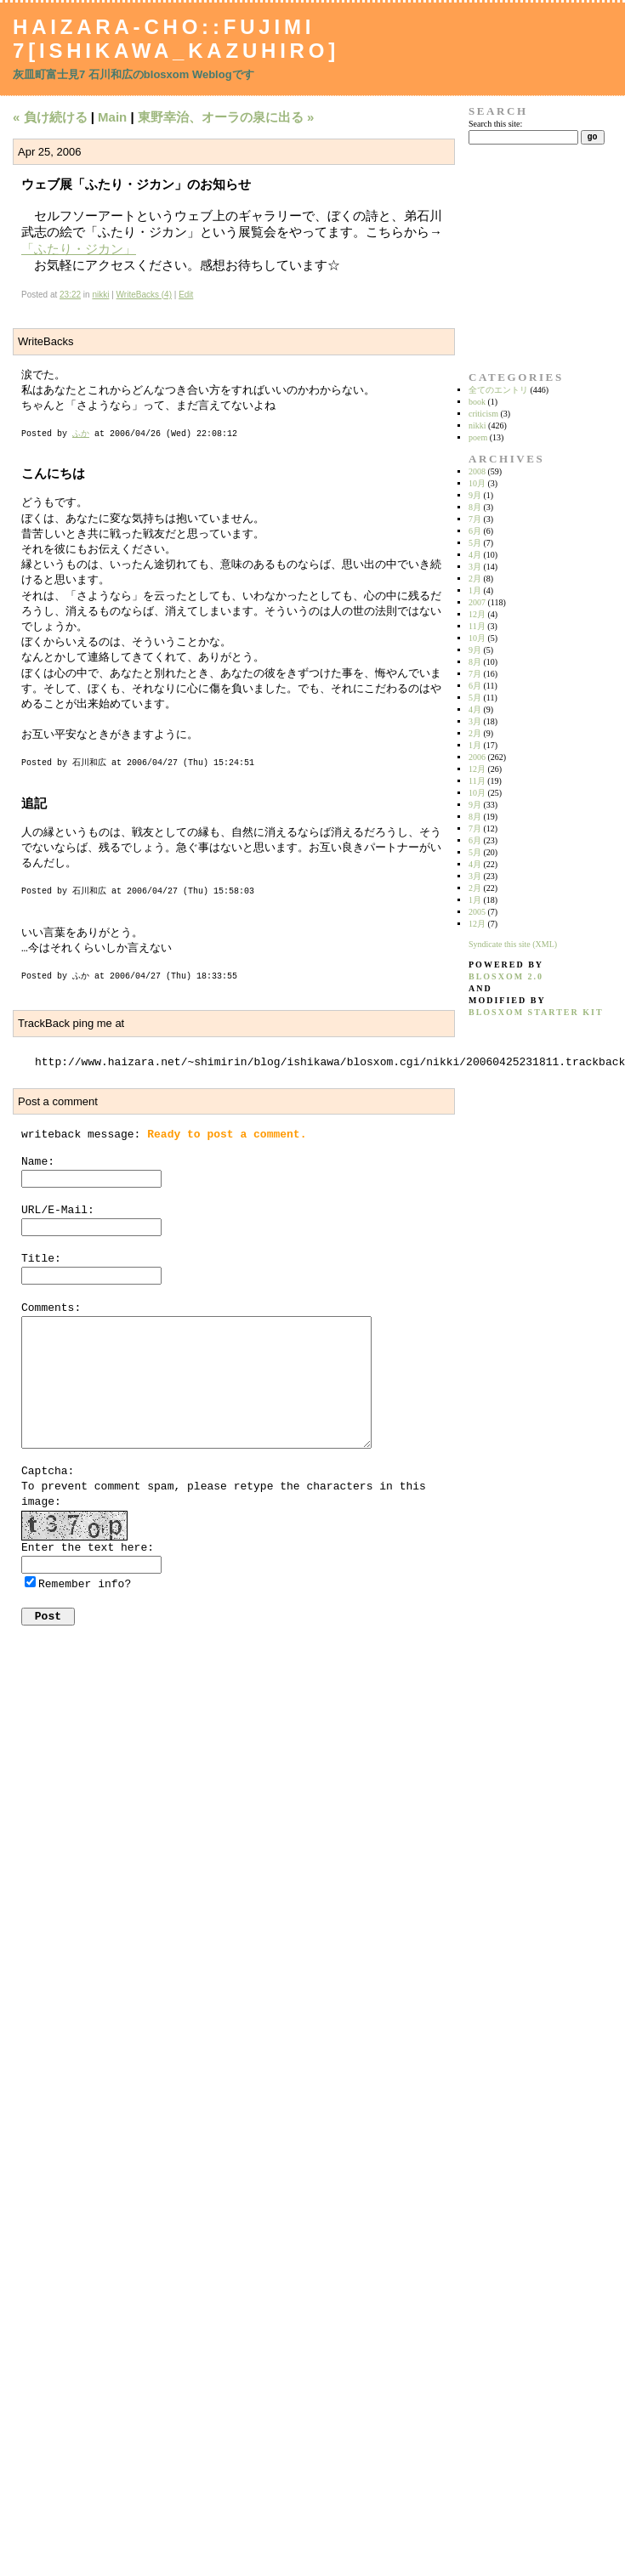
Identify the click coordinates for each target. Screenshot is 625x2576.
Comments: (51, 1308)
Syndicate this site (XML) (513, 944)
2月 (475, 578)
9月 (475, 495)
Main (112, 117)
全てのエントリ (498, 389)
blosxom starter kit (536, 1012)
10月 (477, 483)
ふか (80, 434)
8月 (475, 507)
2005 (477, 911)
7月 (475, 519)
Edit (186, 294)
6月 (475, 531)
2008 (477, 471)
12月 (477, 614)
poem (478, 437)
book (477, 401)
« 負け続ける (50, 117)
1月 (475, 590)
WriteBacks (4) (144, 294)
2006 (477, 757)
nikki (100, 294)
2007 (477, 602)
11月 (477, 626)
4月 (475, 554)
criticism (483, 413)
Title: (41, 1258)
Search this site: (495, 123)
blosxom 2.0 (506, 976)
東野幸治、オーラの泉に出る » (226, 117)
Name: (37, 1161)
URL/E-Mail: (57, 1210)
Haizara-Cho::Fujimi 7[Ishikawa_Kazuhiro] (176, 38)
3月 (475, 566)
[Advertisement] (522, 258)
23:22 (70, 294)
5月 (475, 543)
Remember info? (84, 1584)
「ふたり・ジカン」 (78, 248)
